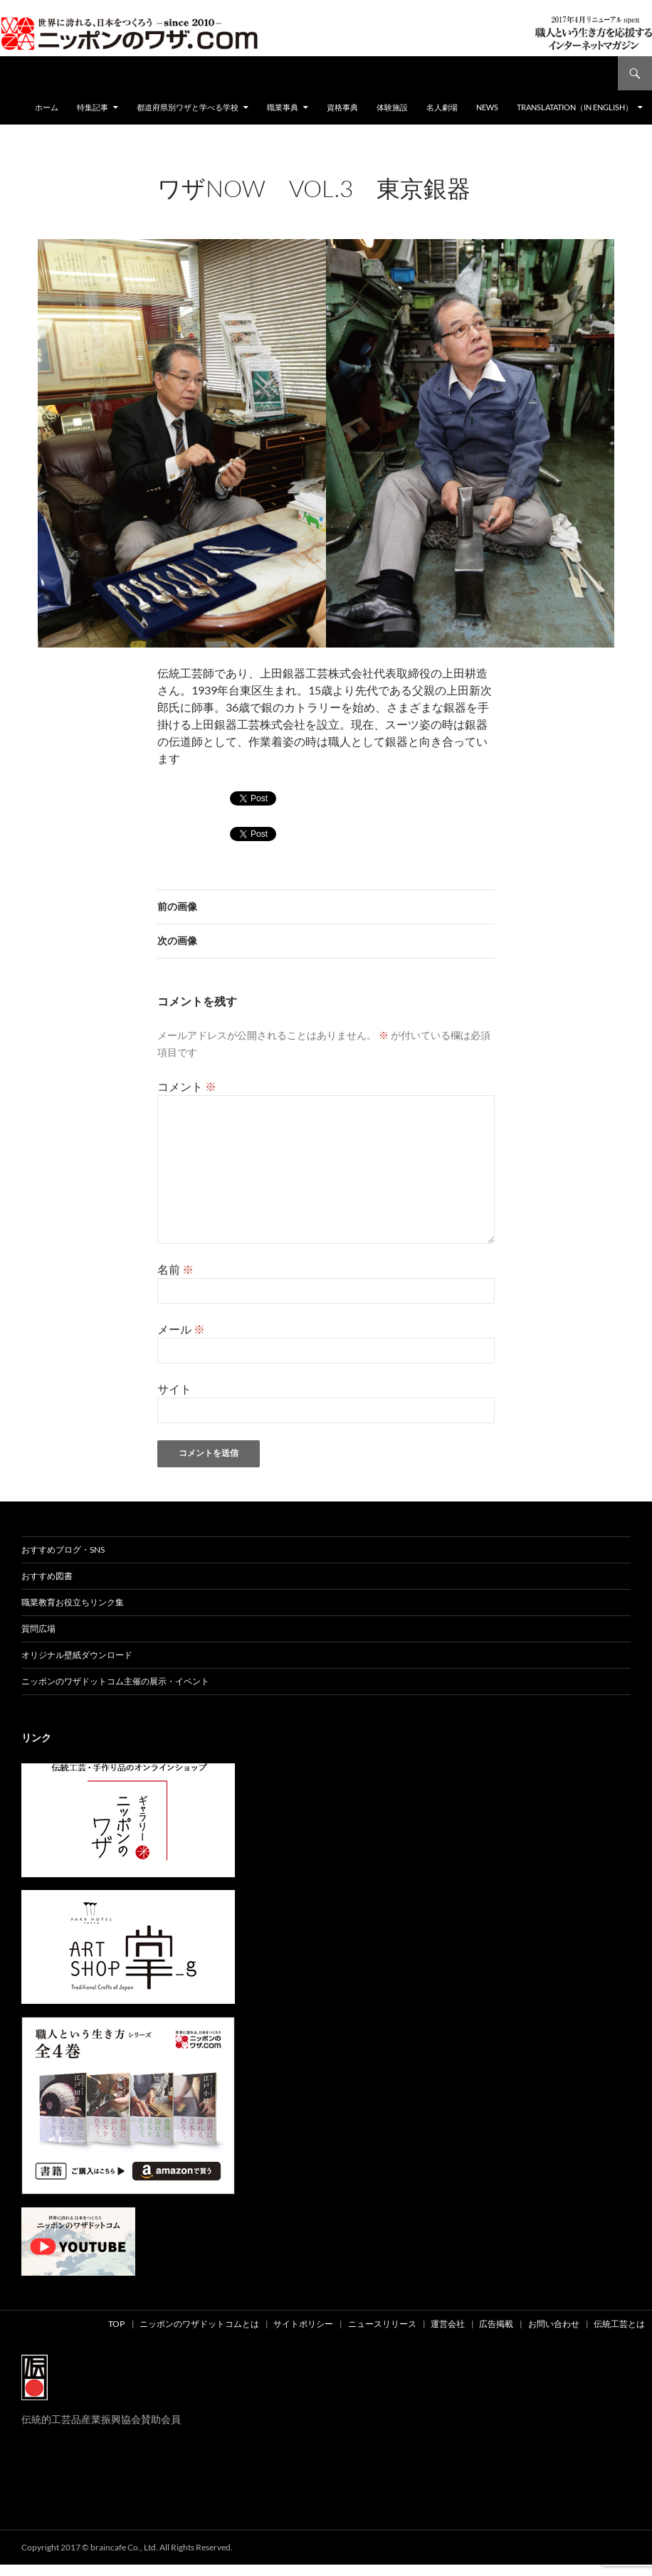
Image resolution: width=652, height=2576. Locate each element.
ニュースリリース (382, 2323)
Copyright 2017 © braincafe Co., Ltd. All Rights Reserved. (127, 2547)
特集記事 (92, 107)
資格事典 (342, 107)
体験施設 (392, 107)
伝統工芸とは (619, 2323)
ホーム (46, 107)
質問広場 (38, 1628)
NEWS (487, 107)
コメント (186, 1086)
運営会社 (448, 2323)
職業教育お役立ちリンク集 (72, 1602)
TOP (116, 2323)
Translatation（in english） (575, 107)
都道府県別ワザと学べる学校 (187, 107)
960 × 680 (269, 207)
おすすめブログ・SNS (63, 1549)
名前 (175, 1269)
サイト (174, 1388)
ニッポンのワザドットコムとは (199, 2323)
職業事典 (282, 107)
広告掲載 (496, 2323)
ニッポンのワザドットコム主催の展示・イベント (115, 1681)
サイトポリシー (303, 2323)
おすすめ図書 (47, 1576)
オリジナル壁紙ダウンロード (76, 1654)
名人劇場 (442, 107)
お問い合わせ (553, 2323)
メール (181, 1329)
